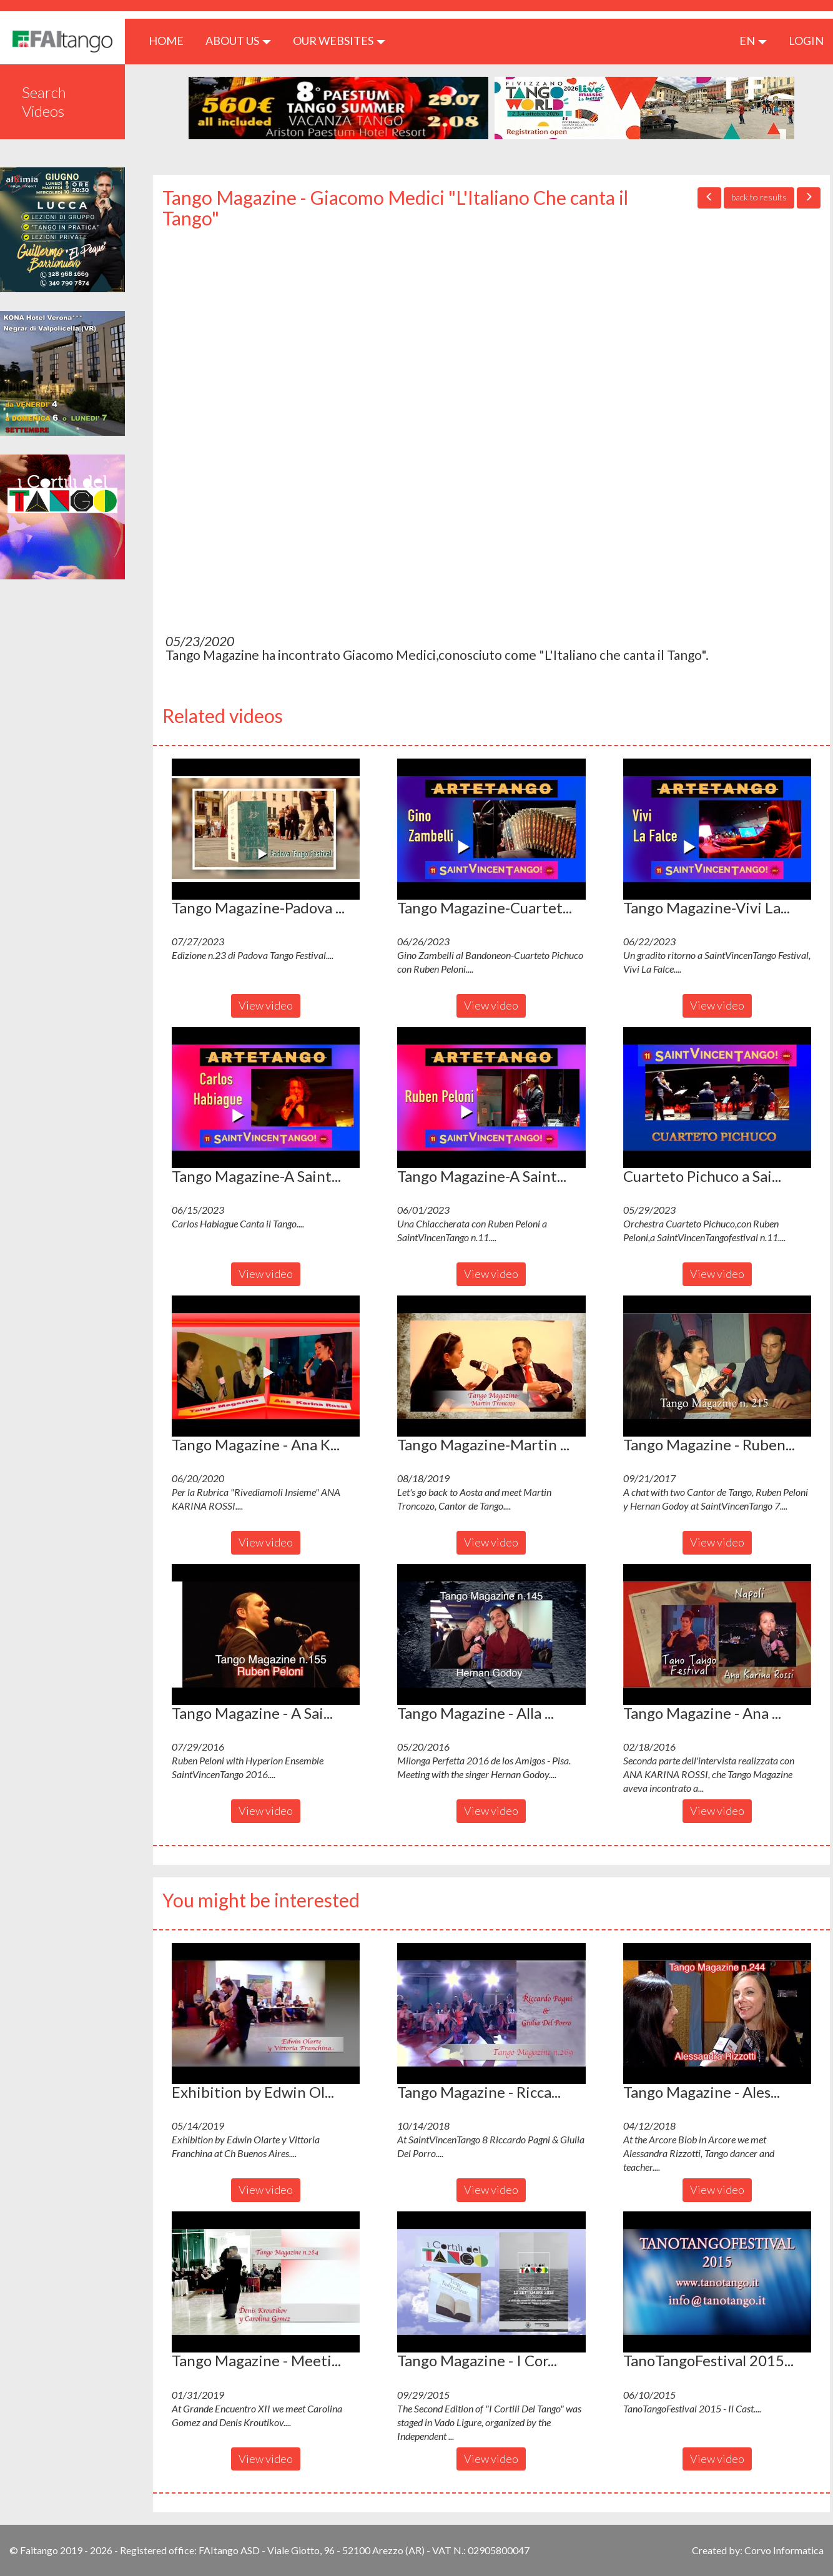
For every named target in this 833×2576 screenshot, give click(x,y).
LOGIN (806, 40)
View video (266, 1005)
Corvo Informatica (784, 2550)
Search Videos (44, 101)
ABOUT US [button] (238, 40)
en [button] (753, 40)
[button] (266, 829)
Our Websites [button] (339, 40)
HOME (171, 40)
